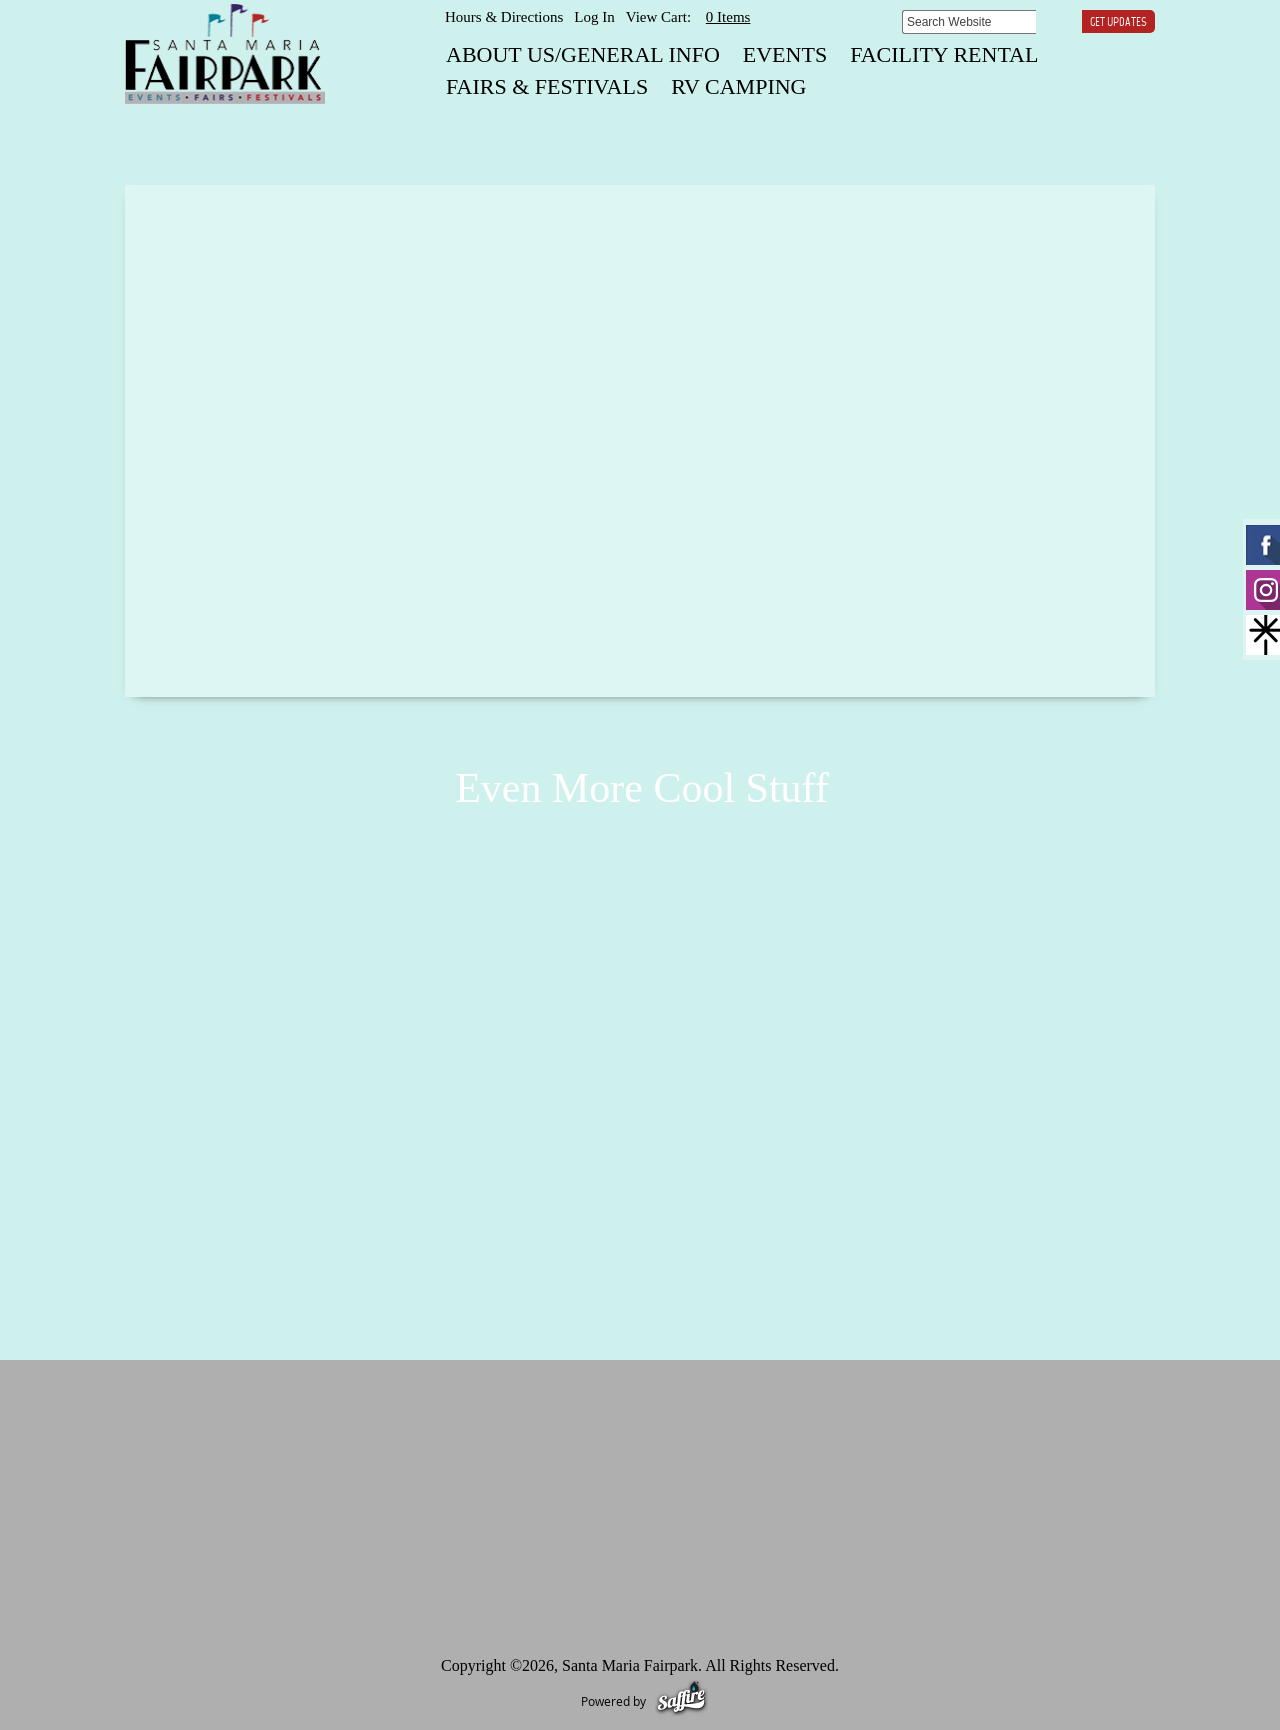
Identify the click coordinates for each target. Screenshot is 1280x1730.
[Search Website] (969, 22)
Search (1050, 21)
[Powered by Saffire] (681, 1701)
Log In (594, 17)
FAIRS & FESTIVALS (547, 86)
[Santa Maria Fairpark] (225, 54)
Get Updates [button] (1118, 23)
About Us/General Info (583, 54)
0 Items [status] (728, 17)
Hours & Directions (504, 17)
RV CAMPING (738, 86)
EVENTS (785, 54)
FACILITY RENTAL (944, 54)
